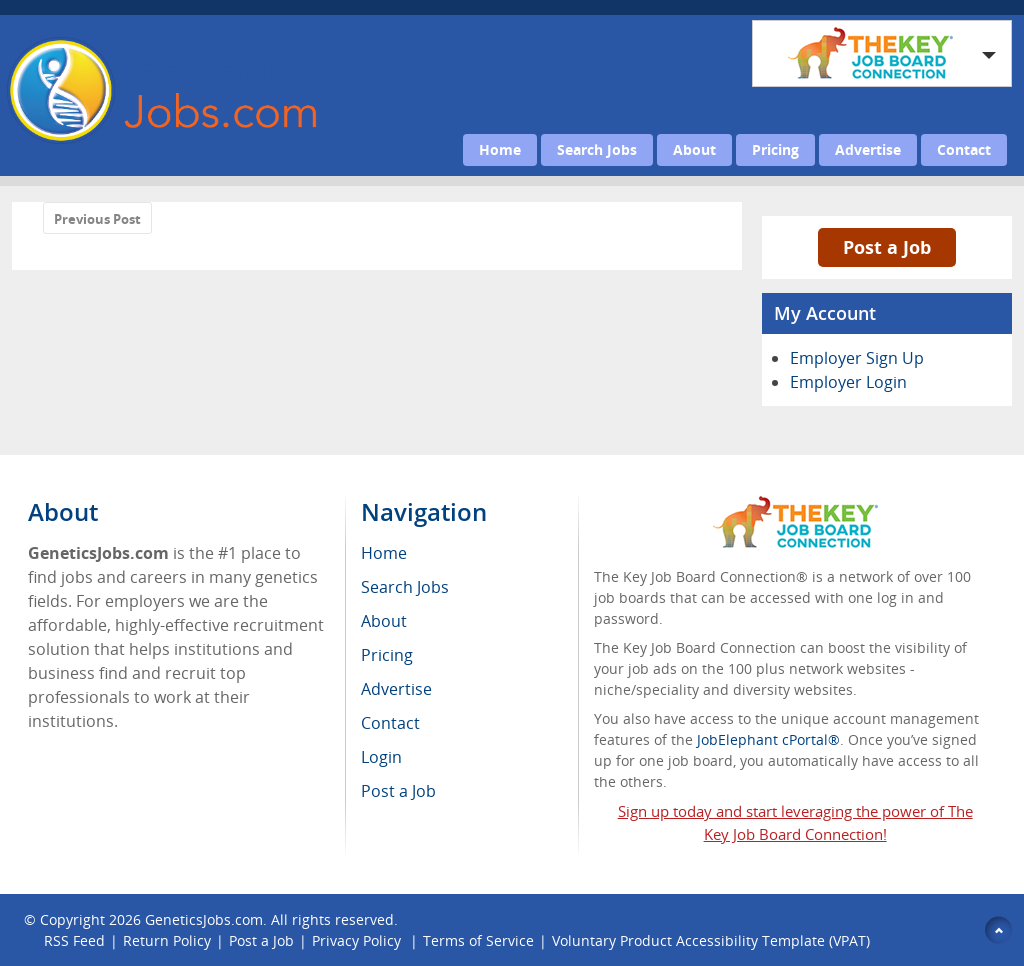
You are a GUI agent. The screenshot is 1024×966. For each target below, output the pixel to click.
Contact (964, 149)
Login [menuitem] (381, 757)
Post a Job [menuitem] (398, 791)
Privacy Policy (358, 940)
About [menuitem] (384, 621)
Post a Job (887, 247)
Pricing (775, 149)
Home (500, 149)
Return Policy (167, 940)
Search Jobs (597, 149)
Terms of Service (478, 940)
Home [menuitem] (384, 553)
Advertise (868, 149)
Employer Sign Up (857, 358)
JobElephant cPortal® (768, 739)
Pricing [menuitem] (387, 655)
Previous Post (97, 219)
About (694, 149)
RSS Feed (74, 940)
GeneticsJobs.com (204, 919)
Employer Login (848, 382)
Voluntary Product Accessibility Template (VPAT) (711, 940)
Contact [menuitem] (390, 723)
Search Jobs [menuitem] (405, 587)
